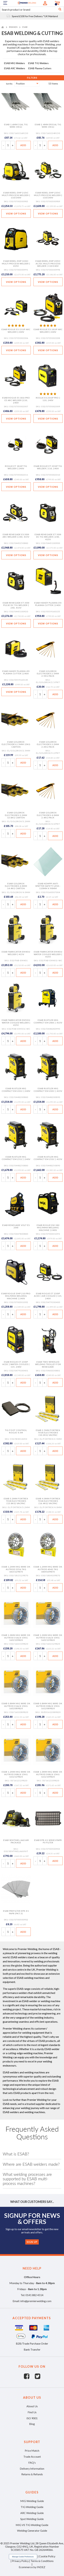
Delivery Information (32, 2468)
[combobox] (32, 9)
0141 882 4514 (34, 2295)
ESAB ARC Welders (14, 68)
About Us (32, 2406)
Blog (32, 2424)
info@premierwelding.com (35, 2301)
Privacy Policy (20, 2560)
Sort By (9, 83)
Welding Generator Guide (32, 2530)
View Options (16, 213)
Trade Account (32, 2456)
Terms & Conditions (42, 2560)
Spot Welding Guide (32, 2518)
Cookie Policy (47, 2556)
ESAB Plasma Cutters (39, 68)
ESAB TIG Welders (38, 63)
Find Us (32, 2412)
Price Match (32, 2450)
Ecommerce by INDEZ (32, 2567)
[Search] (60, 9)
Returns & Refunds (32, 2474)
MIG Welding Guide (32, 2501)
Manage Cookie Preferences (23, 2557)
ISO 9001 (32, 2418)
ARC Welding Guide (32, 2512)
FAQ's (32, 2462)
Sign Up (32, 2241)
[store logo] (26, 4)
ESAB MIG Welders (14, 63)
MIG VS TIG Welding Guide (32, 2524)
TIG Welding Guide (32, 2507)
